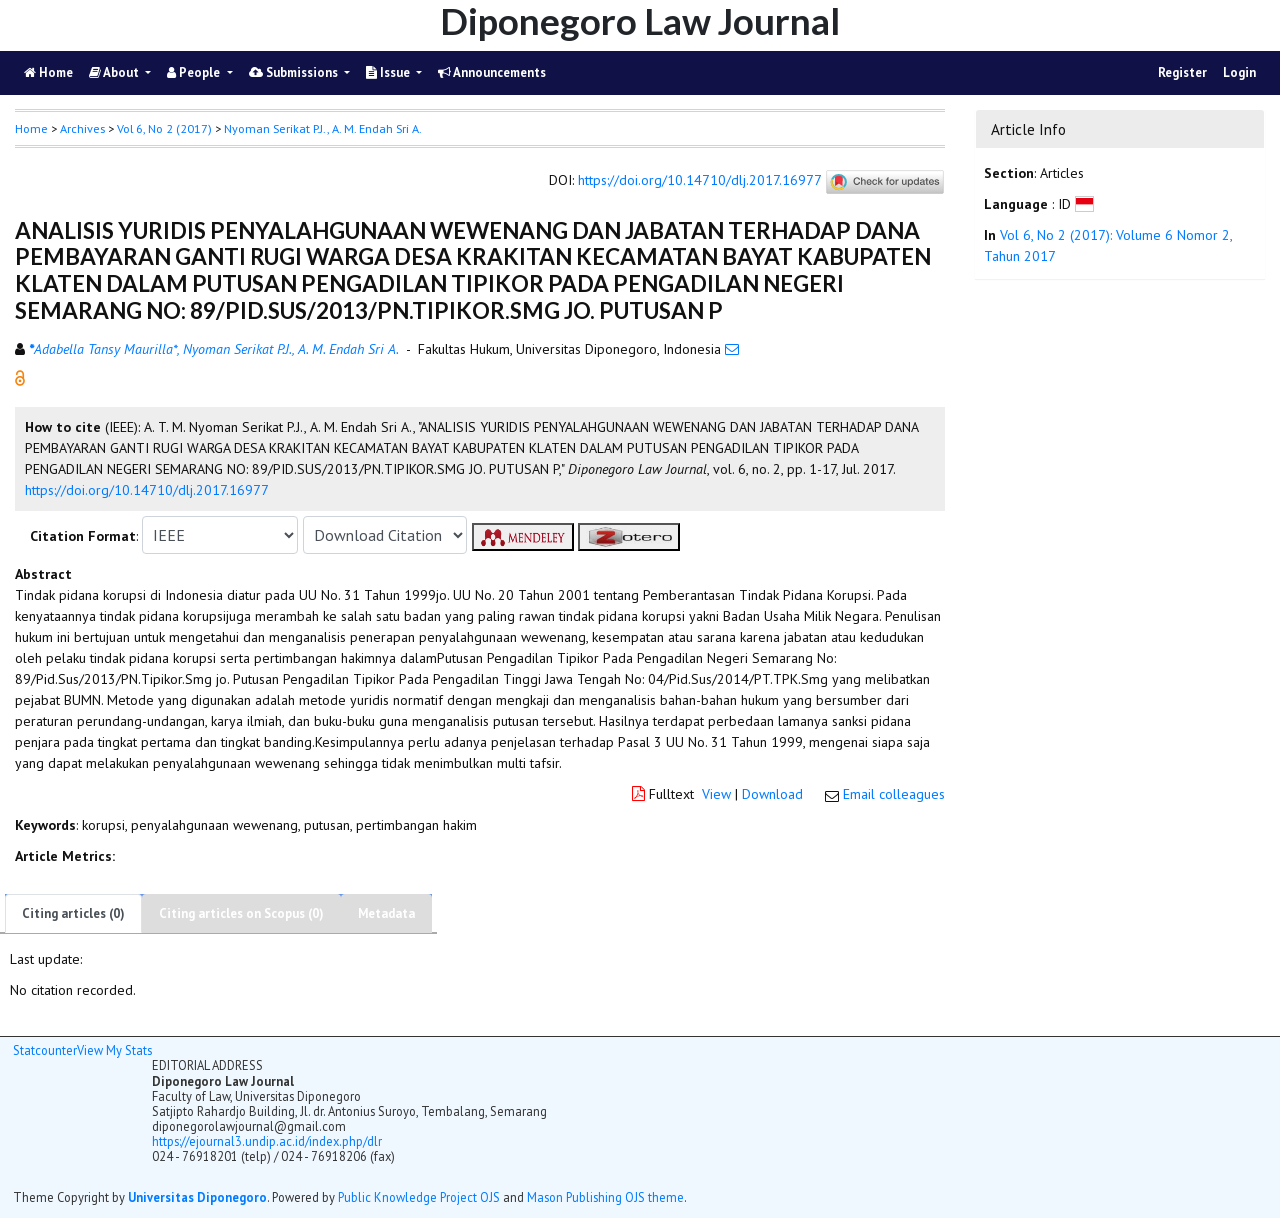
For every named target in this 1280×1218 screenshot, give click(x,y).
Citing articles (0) (73, 913)
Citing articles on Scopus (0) (241, 913)
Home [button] (31, 128)
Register (1182, 72)
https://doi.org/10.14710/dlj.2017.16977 (699, 181)
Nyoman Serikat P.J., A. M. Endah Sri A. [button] (323, 128)
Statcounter (45, 1050)
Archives (82, 128)
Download (772, 794)
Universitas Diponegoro (197, 1197)
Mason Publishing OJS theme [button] (605, 1197)
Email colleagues (894, 794)
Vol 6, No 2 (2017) (164, 128)
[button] (20, 377)
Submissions (295, 72)
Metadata (386, 913)
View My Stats (114, 1050)
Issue (389, 72)
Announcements (492, 72)
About (115, 72)
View (716, 794)
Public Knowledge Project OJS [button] (419, 1197)
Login (1239, 72)
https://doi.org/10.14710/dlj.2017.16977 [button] (147, 490)
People (195, 72)
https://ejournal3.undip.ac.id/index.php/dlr (267, 1141)
